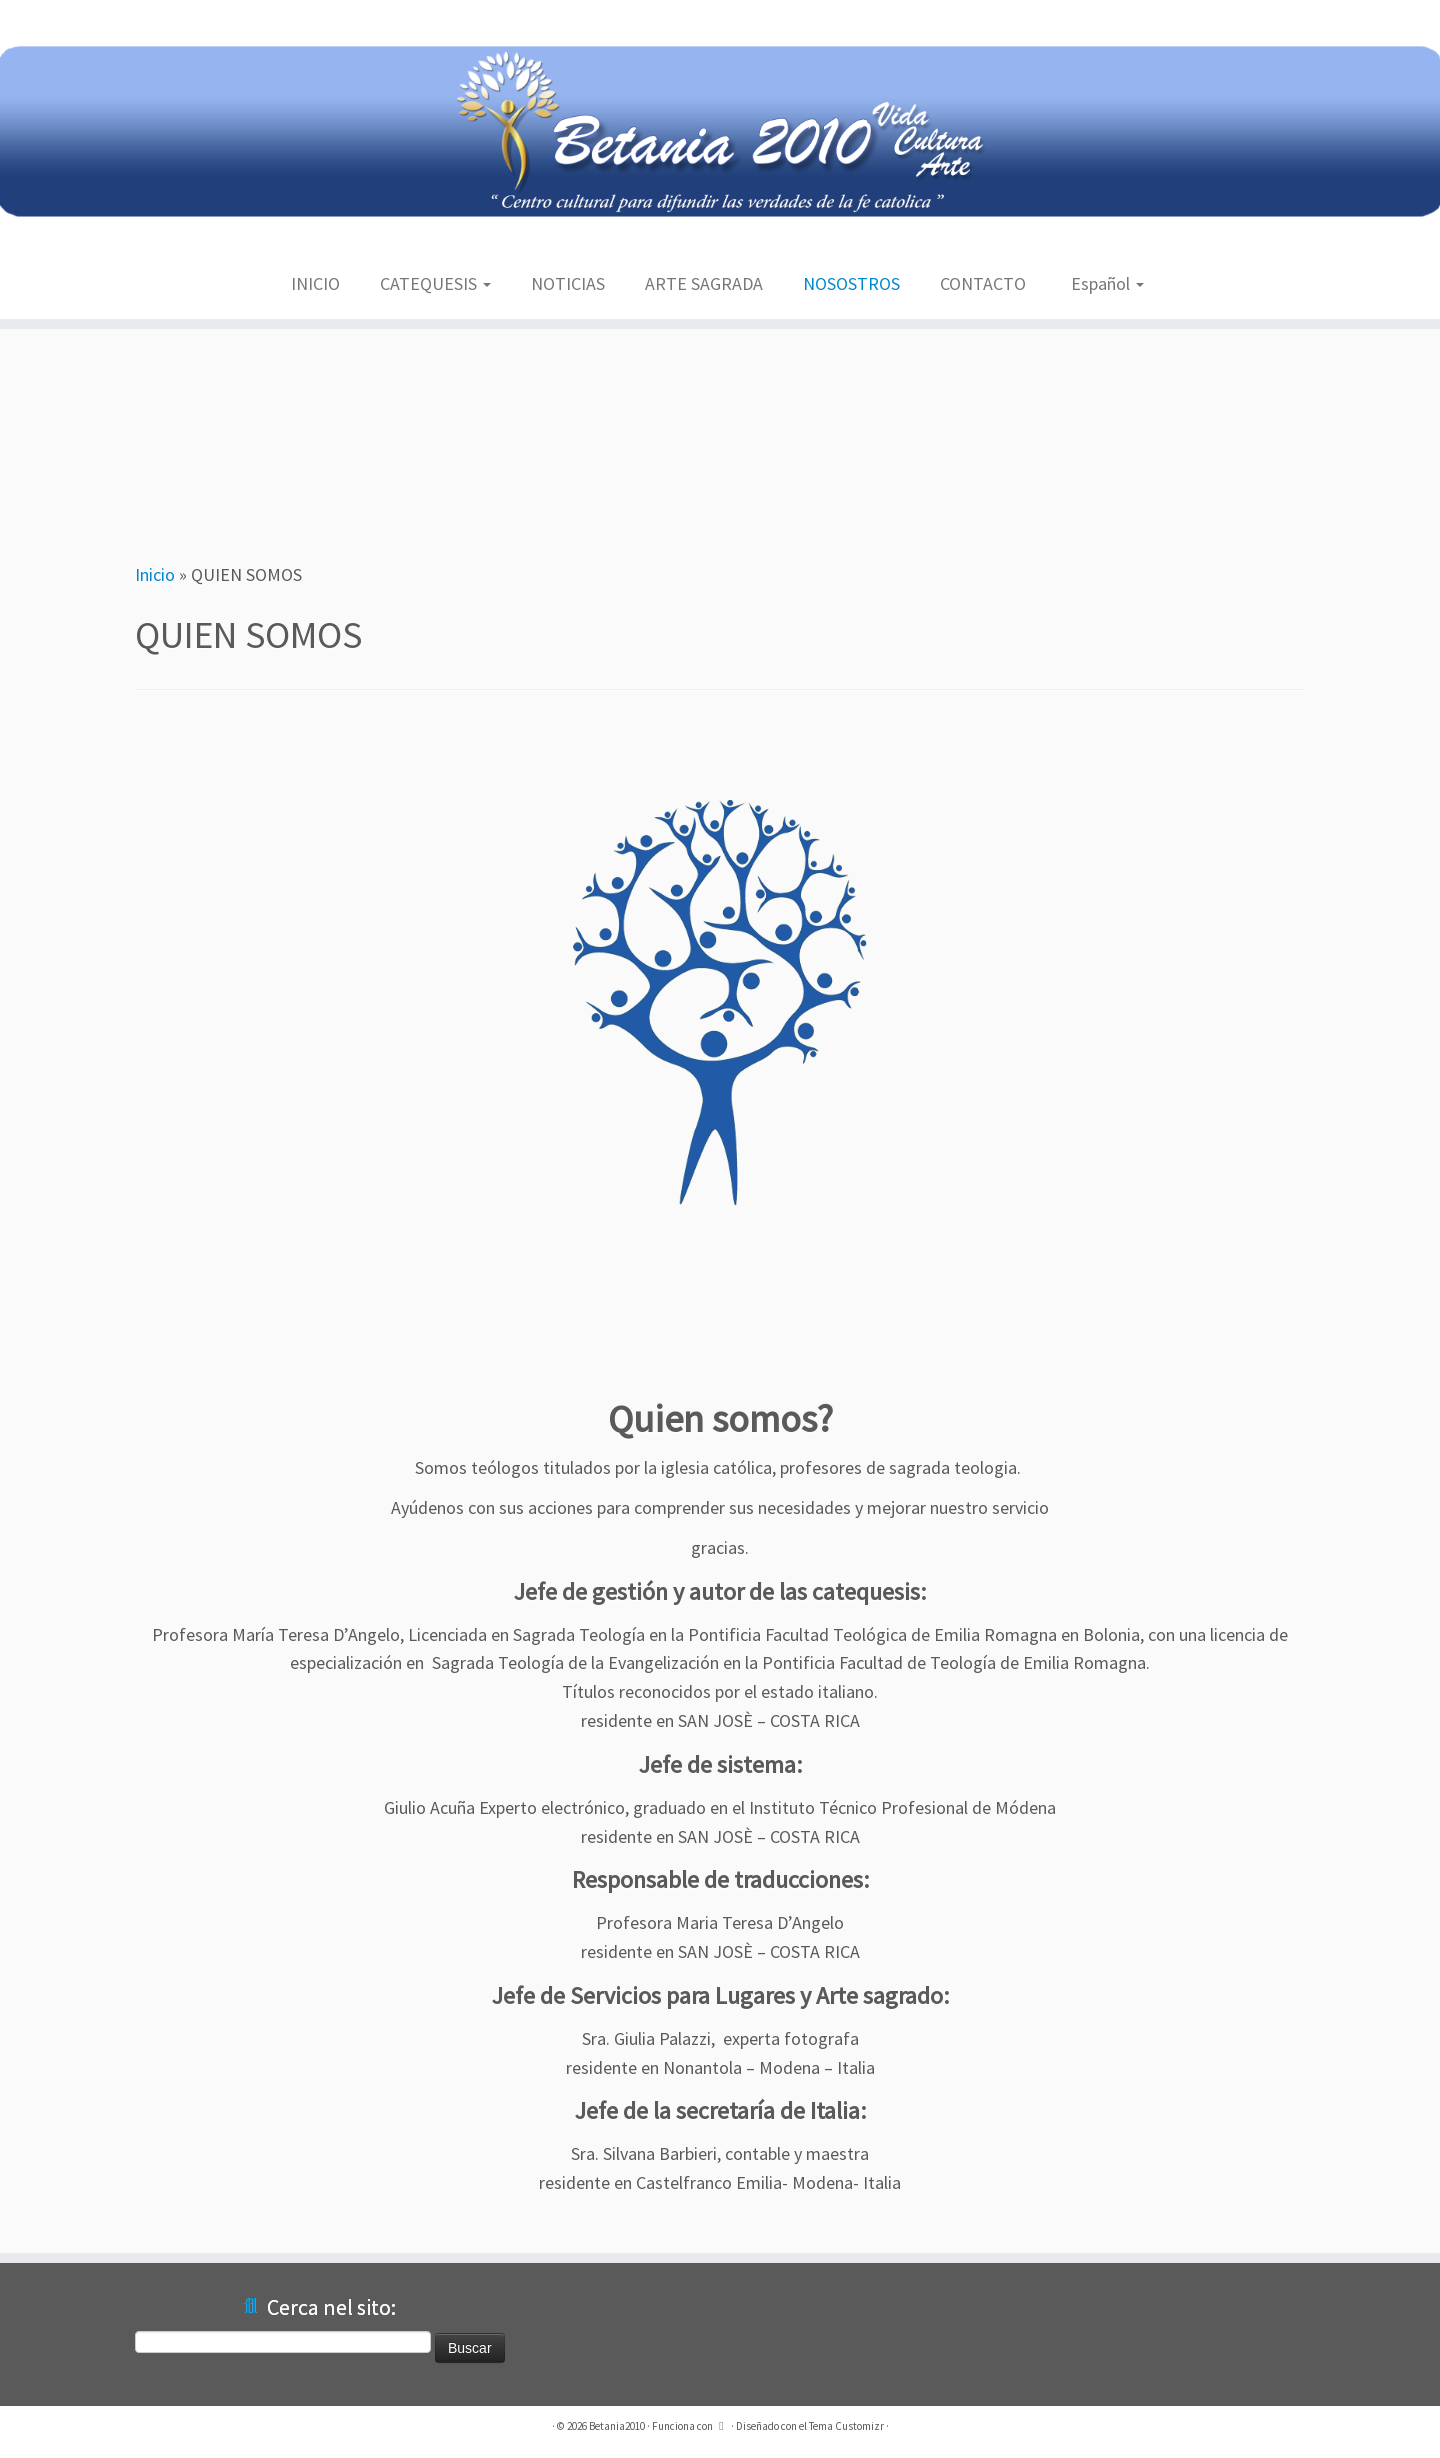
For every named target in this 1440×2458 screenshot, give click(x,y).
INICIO (315, 283)
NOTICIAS (568, 283)
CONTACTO (983, 283)
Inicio (155, 574)
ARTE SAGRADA (704, 283)
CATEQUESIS (435, 283)
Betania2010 (617, 2426)
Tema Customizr (846, 2426)
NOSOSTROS (851, 283)
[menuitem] (1105, 284)
